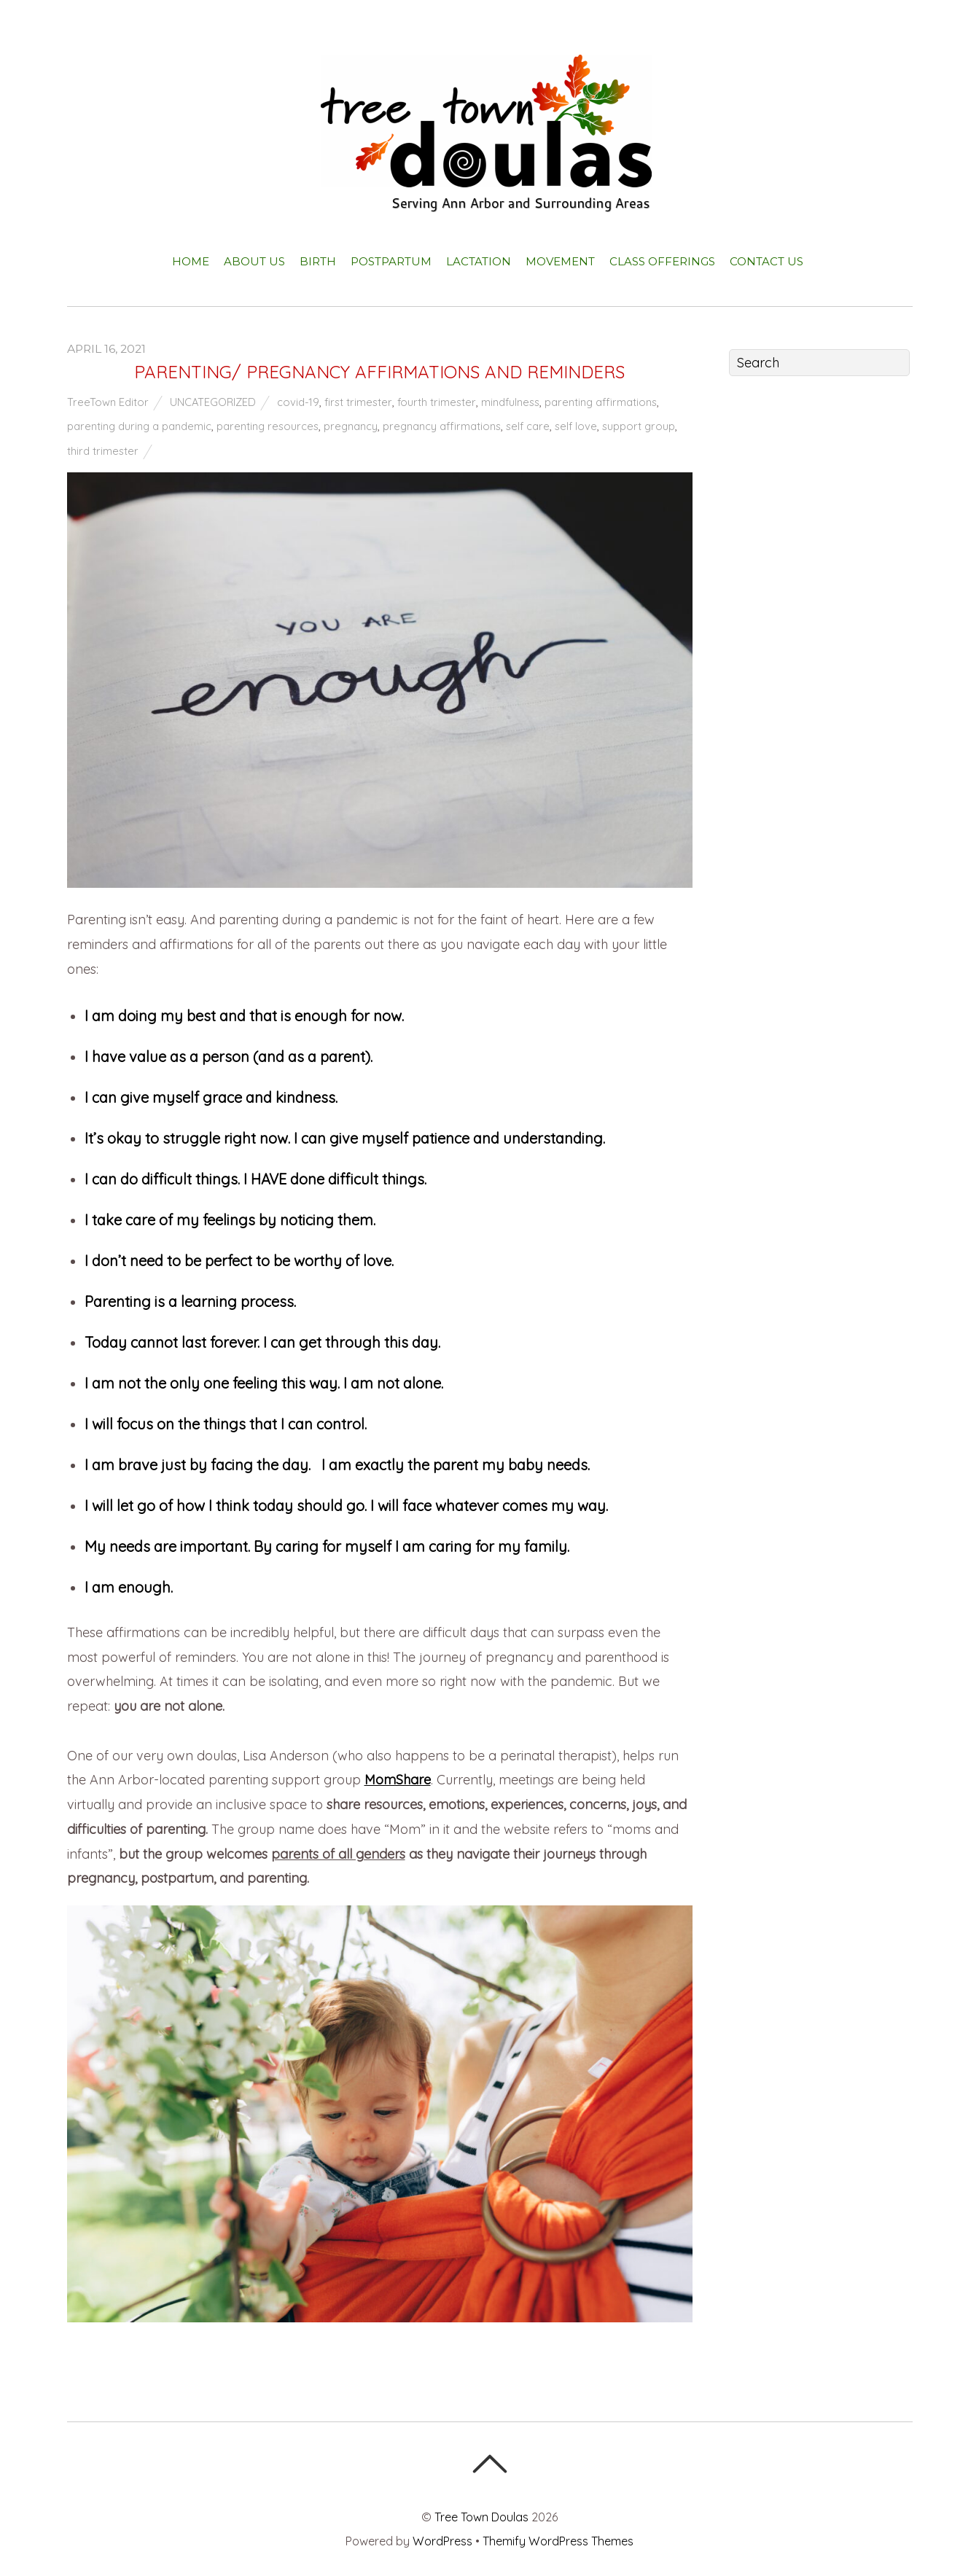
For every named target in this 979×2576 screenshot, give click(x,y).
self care (528, 426)
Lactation (478, 261)
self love (576, 426)
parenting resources (268, 426)
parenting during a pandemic (139, 426)
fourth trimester (436, 402)
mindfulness (510, 402)
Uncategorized (213, 402)
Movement (560, 261)
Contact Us (766, 261)
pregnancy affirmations (442, 426)
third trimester (103, 451)
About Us (254, 261)
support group (638, 426)
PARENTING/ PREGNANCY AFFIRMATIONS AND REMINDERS (379, 372)
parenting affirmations (601, 402)
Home (190, 261)
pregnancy (351, 426)
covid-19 (298, 402)
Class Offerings (662, 261)
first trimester (358, 402)
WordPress (442, 2541)
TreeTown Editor (108, 402)
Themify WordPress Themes (558, 2541)
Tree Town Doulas (481, 2517)
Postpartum (391, 261)
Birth (318, 261)
